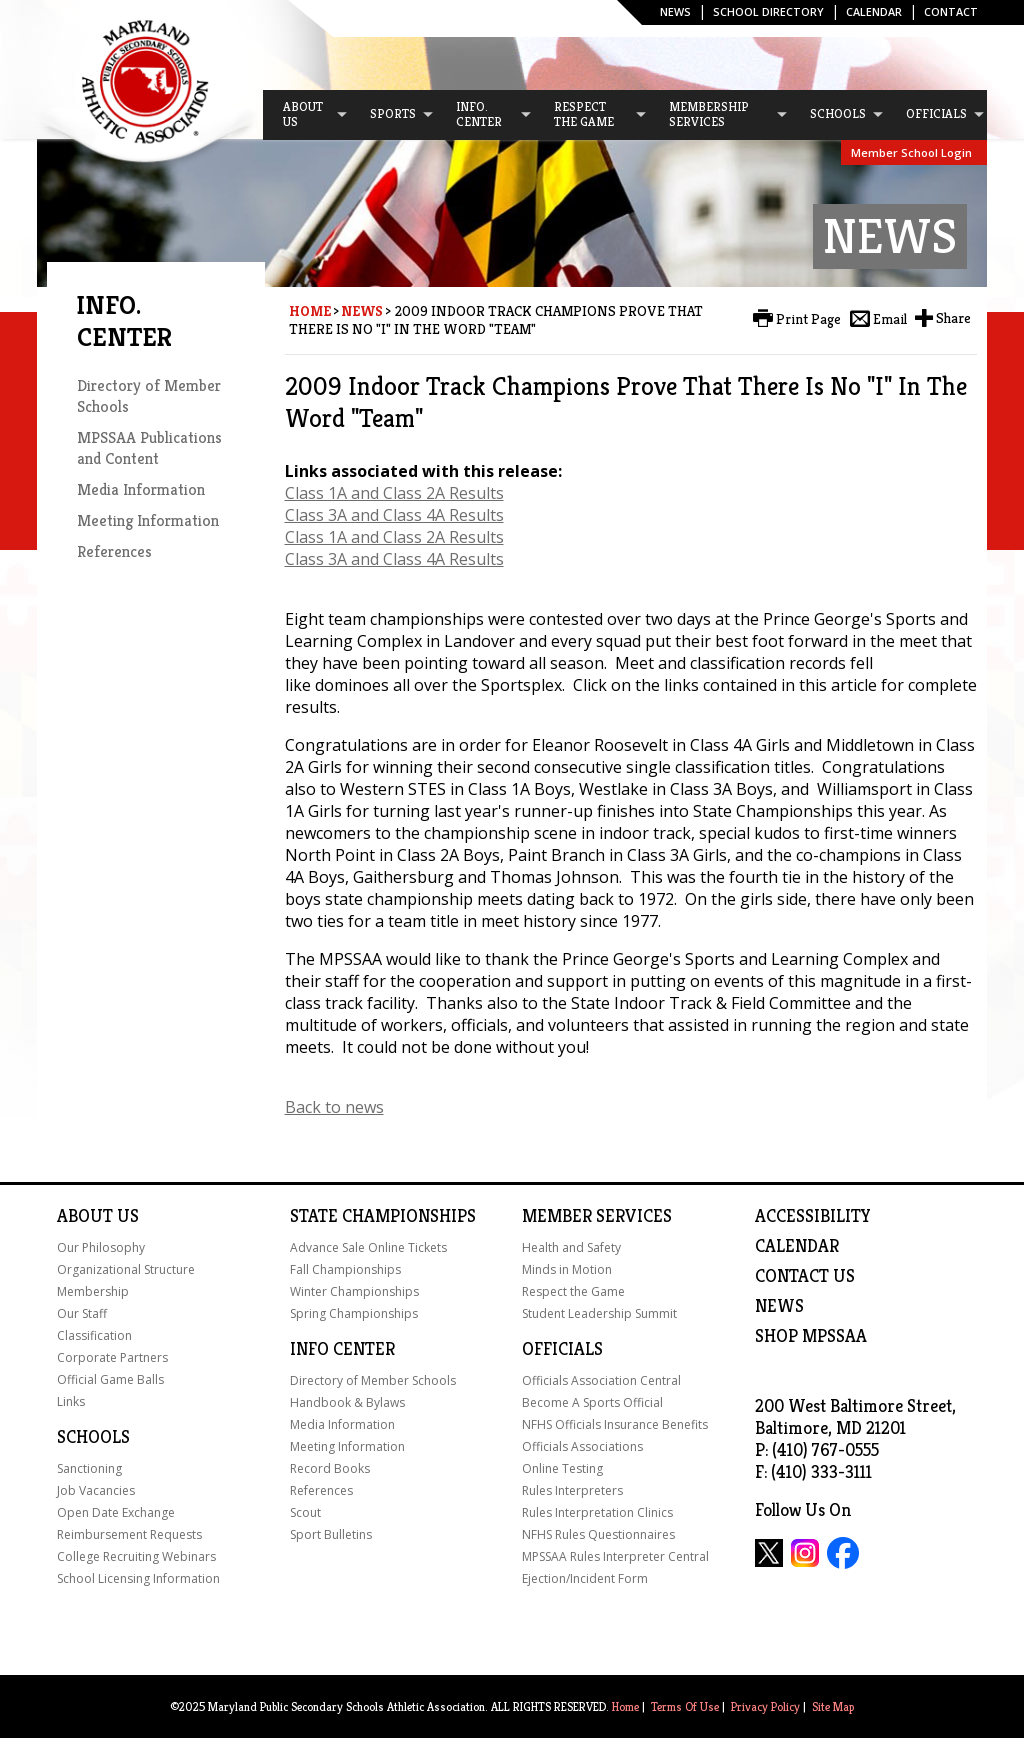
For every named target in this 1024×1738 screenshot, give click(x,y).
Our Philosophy (101, 1247)
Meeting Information (148, 520)
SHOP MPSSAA (811, 1336)
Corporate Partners (112, 1357)
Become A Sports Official (592, 1402)
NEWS (779, 1306)
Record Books (330, 1468)
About (85, 1216)
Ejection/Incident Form (585, 1578)
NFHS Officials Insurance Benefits (615, 1424)
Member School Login (911, 152)
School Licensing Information (138, 1578)
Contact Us (805, 1276)
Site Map (833, 1706)
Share (953, 318)
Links (71, 1401)
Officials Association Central (601, 1380)
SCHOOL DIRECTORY (768, 11)
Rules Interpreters (572, 1490)
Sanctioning (89, 1468)
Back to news (334, 1107)
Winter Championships (354, 1291)
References (114, 551)
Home (310, 311)
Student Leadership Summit (599, 1313)
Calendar (874, 11)
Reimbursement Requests (129, 1534)
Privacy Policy (765, 1706)
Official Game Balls (110, 1379)
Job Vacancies (96, 1490)
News (675, 11)
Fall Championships (345, 1269)
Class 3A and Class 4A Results (394, 515)
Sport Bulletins (331, 1534)
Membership (93, 1291)
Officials (562, 1349)
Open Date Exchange (116, 1512)
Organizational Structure (126, 1269)
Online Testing (562, 1468)
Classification (94, 1335)
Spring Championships (354, 1313)
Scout (305, 1512)
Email (890, 319)
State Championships (383, 1216)
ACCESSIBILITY (813, 1216)
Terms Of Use (685, 1706)
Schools (93, 1437)
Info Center (342, 1349)
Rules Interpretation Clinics (597, 1512)
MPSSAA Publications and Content (149, 448)
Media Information (141, 489)
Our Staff (82, 1313)
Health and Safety (571, 1247)
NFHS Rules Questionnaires (598, 1534)
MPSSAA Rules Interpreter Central (615, 1556)
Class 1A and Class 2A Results (394, 493)
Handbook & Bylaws (347, 1402)
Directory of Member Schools (373, 1380)
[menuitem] (306, 115)
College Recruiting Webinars (136, 1556)
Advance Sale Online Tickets (368, 1247)
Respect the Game (573, 1291)
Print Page (808, 319)
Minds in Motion (567, 1269)
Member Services (597, 1216)
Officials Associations (582, 1446)
